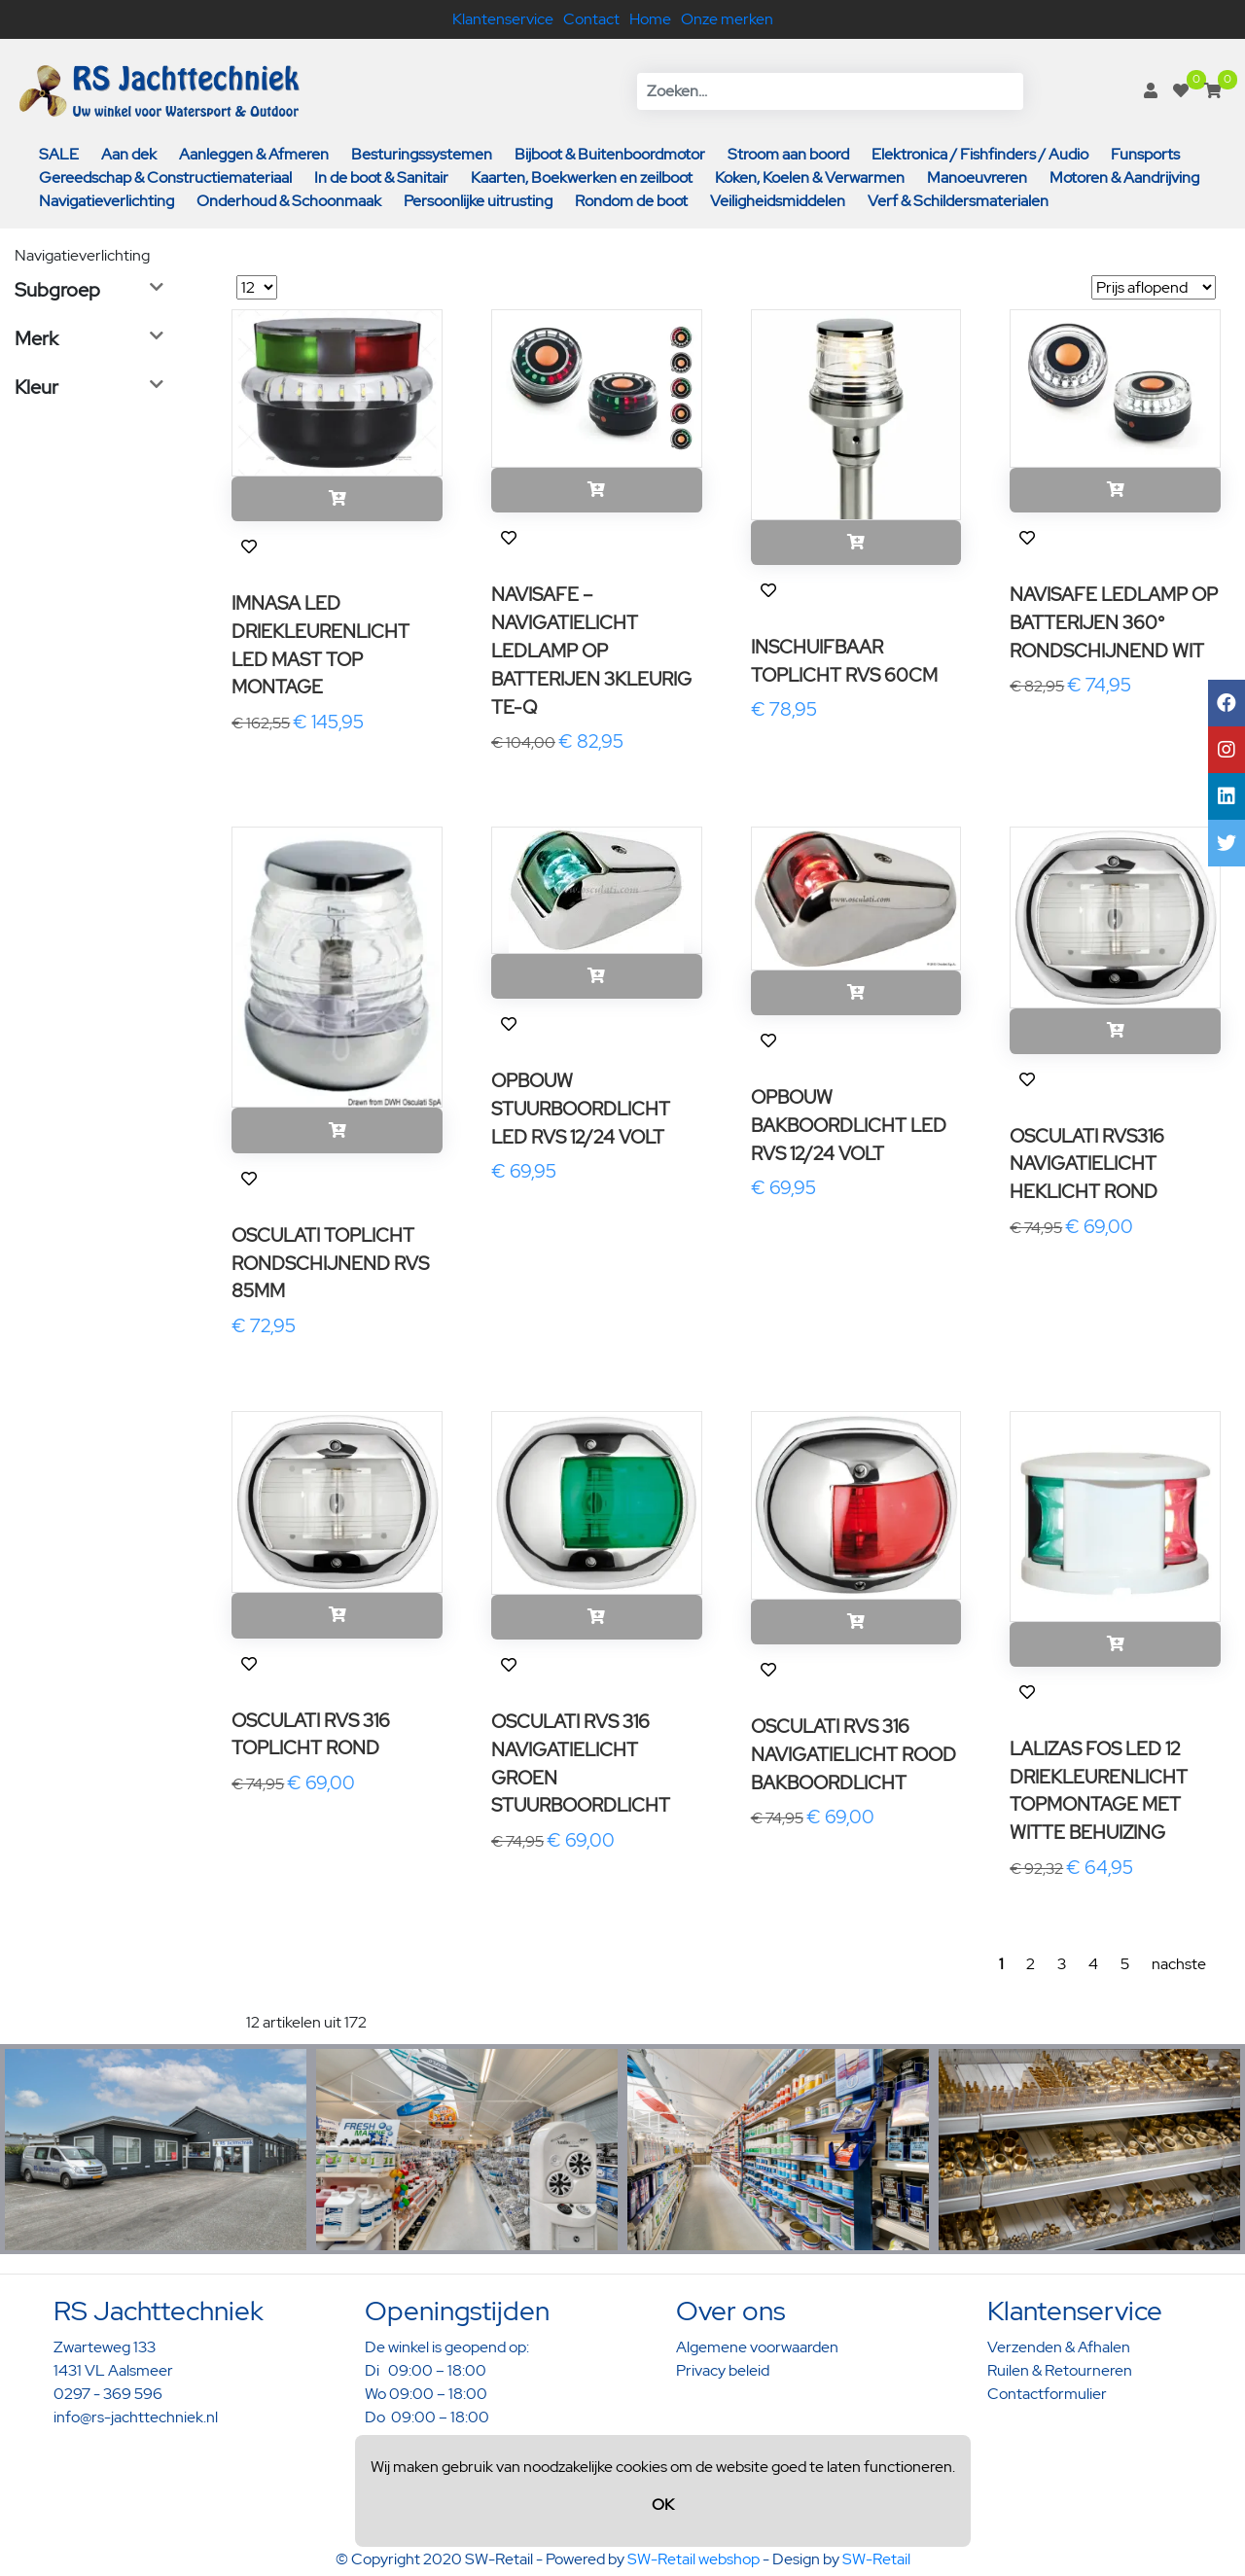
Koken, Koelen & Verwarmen (810, 177)
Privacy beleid (722, 2370)
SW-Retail (876, 2559)
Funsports (1145, 154)
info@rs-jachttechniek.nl (135, 2417)
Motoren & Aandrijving (1124, 177)
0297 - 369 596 (107, 2393)
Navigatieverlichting (106, 201)
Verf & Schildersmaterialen (958, 201)
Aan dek (129, 154)
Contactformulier (1047, 2393)
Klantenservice (502, 19)
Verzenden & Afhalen (1058, 2347)
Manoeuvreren (977, 177)
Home (650, 19)
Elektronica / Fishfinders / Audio (980, 154)
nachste (1179, 1964)
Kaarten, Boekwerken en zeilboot (582, 177)
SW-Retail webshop (693, 2559)
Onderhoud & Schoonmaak (288, 201)
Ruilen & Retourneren (1059, 2370)
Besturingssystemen (421, 154)
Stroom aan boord (788, 154)
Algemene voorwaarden (757, 2347)
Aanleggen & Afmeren (254, 154)
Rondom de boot (631, 201)
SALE (59, 154)
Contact (591, 19)
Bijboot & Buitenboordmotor (610, 154)
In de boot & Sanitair (381, 177)
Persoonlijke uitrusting (478, 201)
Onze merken (727, 19)
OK (663, 2504)
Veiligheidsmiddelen (777, 201)
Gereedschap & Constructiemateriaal (165, 177)
